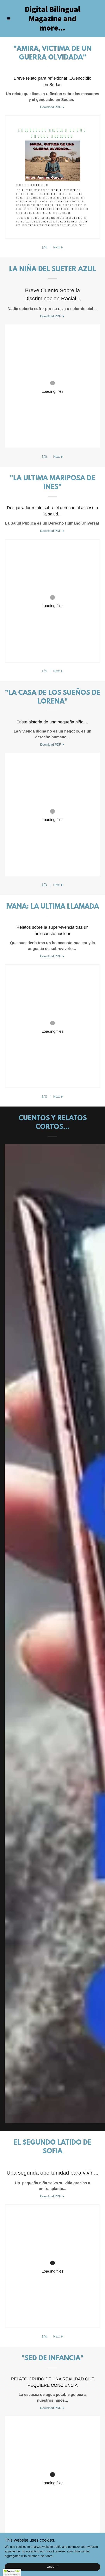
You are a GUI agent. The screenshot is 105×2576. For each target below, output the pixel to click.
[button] (12, 18)
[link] (52, 29)
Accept (52, 2566)
